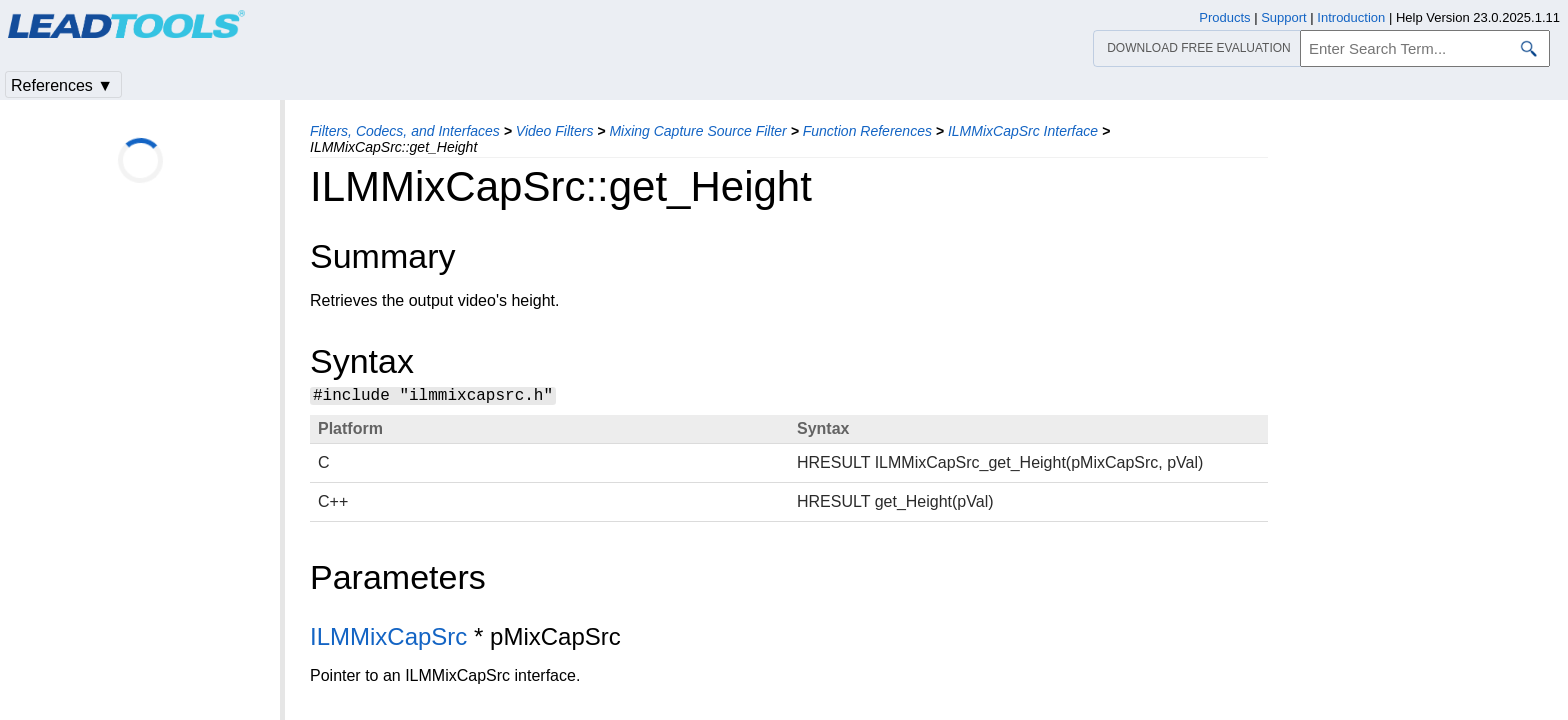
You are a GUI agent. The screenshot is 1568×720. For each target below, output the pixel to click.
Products (1224, 17)
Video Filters (555, 131)
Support (1284, 17)
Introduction (1351, 17)
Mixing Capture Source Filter (697, 131)
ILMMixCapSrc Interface (1023, 131)
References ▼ (62, 85)
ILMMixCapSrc (388, 639)
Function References (867, 131)
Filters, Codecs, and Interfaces (405, 131)
